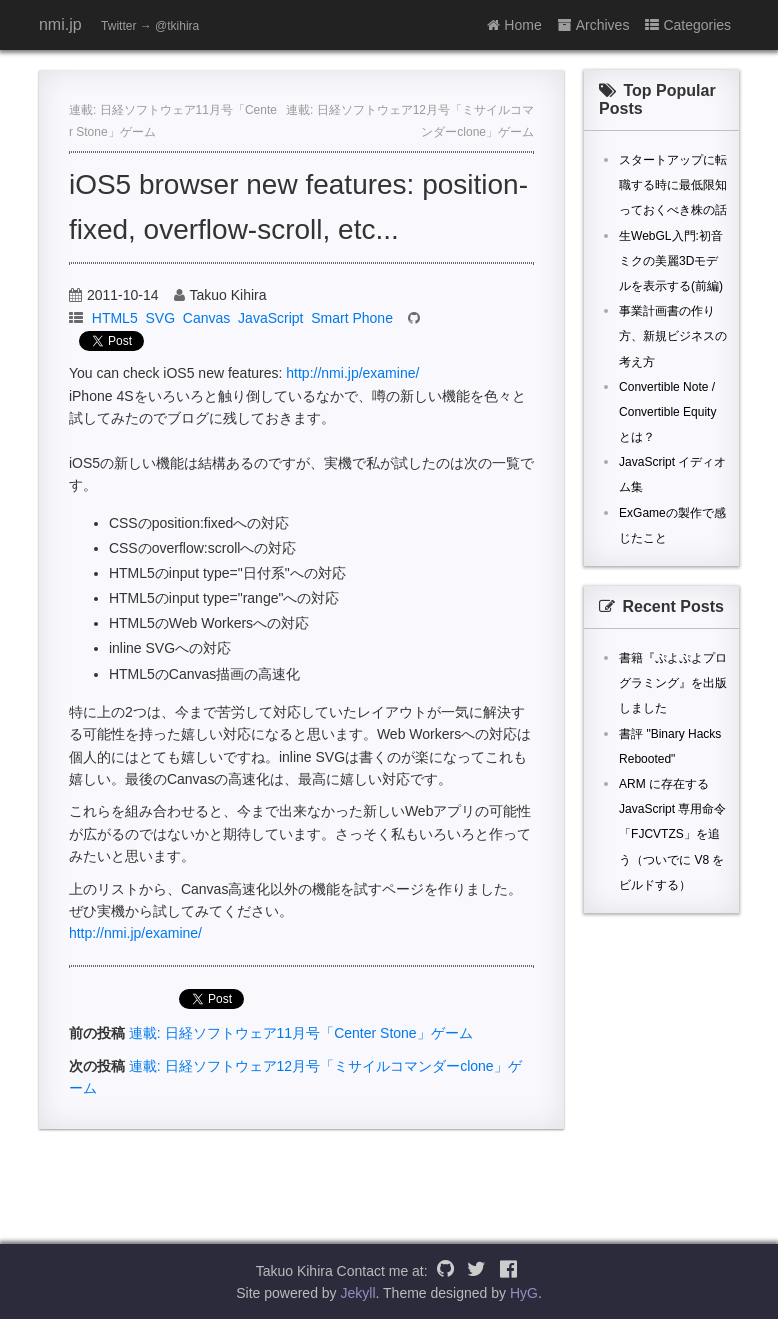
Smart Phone (352, 318)
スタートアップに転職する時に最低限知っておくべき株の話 (673, 185)
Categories (688, 25)
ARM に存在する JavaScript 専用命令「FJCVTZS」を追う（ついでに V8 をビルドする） (672, 834)
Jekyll (358, 1293)
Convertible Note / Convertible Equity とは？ (667, 412)
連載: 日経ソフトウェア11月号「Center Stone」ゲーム (301, 1033)
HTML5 (115, 318)
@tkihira (177, 26)
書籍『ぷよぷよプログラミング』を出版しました (673, 683)
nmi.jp (60, 24)
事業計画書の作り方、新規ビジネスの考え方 (673, 336)
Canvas (206, 318)
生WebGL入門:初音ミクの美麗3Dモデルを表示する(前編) (671, 261)
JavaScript (270, 318)
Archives (594, 25)
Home (514, 25)
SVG (160, 318)
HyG (524, 1293)
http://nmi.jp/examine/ (352, 373)
